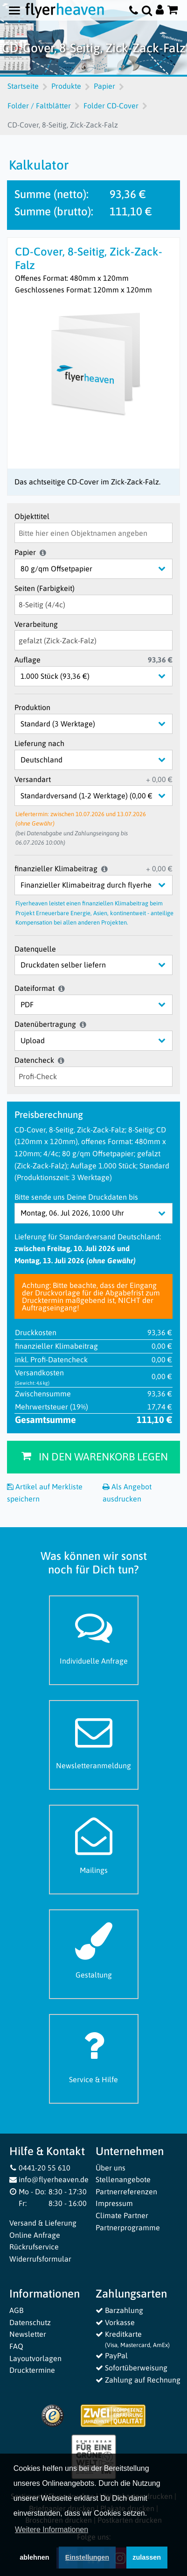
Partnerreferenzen (126, 2191)
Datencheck (34, 1060)
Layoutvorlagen (35, 2358)
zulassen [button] (146, 2559)
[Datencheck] (93, 1077)
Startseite (23, 86)
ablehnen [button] (34, 2559)
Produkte (66, 86)
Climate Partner (122, 2215)
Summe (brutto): (53, 211)
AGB (16, 2310)
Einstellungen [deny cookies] (87, 2559)
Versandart (32, 779)
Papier (104, 86)
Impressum (114, 2203)
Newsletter (27, 2334)
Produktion (32, 707)
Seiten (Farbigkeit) (44, 588)
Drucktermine (32, 2370)
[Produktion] (100, 724)
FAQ (16, 2346)
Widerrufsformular (40, 2259)
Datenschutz (30, 2322)
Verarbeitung (36, 624)
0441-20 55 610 (40, 2167)
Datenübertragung (45, 1024)
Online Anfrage (34, 2235)
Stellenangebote (123, 2179)
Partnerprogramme (128, 2227)
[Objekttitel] (93, 533)
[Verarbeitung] (93, 640)
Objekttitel (31, 516)
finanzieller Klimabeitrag (55, 868)
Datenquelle (35, 949)
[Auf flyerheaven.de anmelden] (160, 10)
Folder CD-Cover (111, 105)
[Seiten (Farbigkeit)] (93, 605)
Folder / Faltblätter (39, 105)
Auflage (27, 659)
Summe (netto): (51, 194)
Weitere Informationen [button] (51, 2532)
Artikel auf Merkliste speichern (45, 1492)
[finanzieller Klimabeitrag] (100, 885)
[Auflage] (100, 676)
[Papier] (100, 569)
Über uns (110, 2167)
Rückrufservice (34, 2246)
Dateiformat (34, 988)
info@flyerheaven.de (49, 2179)
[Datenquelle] (100, 965)
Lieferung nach (39, 743)
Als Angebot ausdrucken (127, 1492)
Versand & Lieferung (42, 2223)
